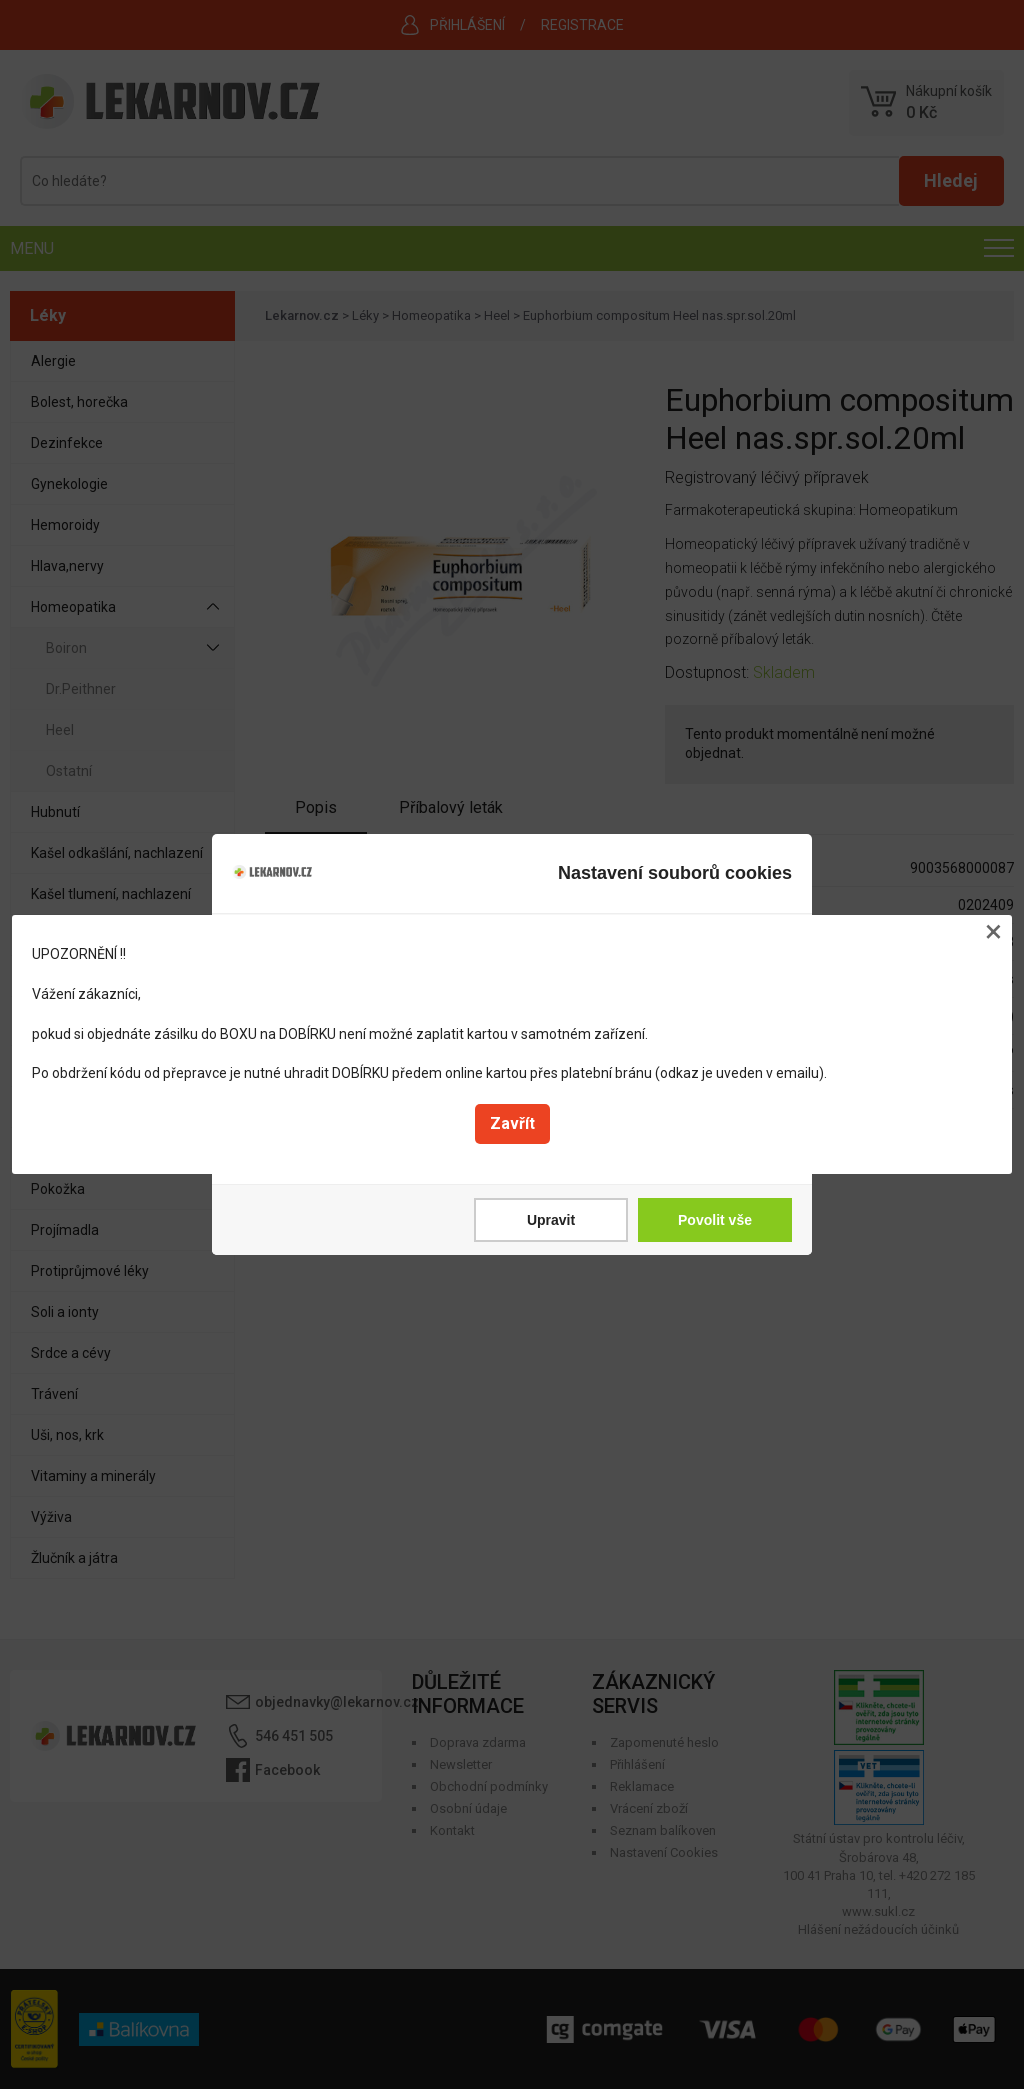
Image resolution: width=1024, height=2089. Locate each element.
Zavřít (512, 1123)
